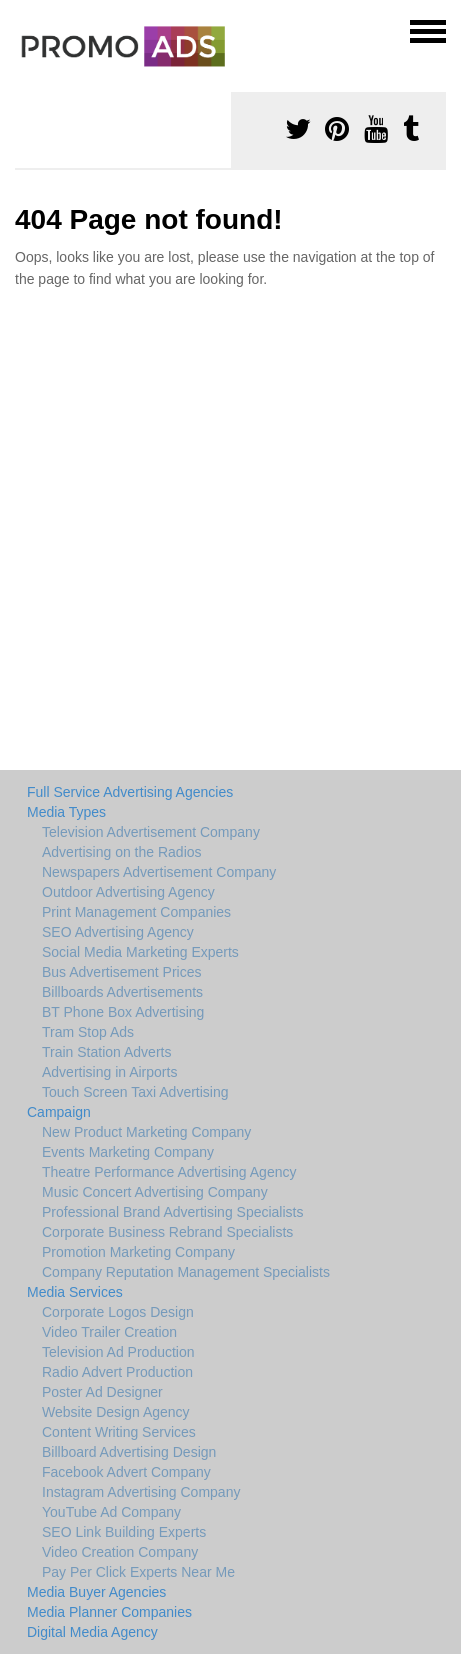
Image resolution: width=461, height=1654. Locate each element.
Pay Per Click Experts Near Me (138, 1572)
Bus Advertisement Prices (122, 972)
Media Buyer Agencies (96, 1592)
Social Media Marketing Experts (140, 952)
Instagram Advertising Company (141, 1492)
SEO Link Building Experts (124, 1532)
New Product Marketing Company (146, 1132)
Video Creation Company (120, 1552)
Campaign (59, 1112)
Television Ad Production (118, 1352)
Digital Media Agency (92, 1632)
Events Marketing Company (128, 1152)
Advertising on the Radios (122, 852)
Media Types (66, 812)
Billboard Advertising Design (129, 1452)
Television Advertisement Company (151, 832)
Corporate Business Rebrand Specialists (167, 1232)
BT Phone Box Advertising (123, 1012)
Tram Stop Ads (88, 1032)
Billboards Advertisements (122, 992)
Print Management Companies (136, 912)
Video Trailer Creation (109, 1332)
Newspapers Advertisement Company (159, 872)
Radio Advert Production (117, 1372)
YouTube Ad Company (111, 1512)
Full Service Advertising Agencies (130, 792)
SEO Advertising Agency (118, 932)
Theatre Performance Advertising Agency (169, 1172)
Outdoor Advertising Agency (128, 892)
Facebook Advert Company (126, 1472)
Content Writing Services (119, 1432)
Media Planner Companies (109, 1612)
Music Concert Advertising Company (155, 1192)
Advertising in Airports (109, 1072)
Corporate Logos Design (118, 1312)
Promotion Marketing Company (138, 1252)
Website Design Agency (116, 1412)
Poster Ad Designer (102, 1392)
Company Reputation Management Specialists (186, 1272)
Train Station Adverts (106, 1052)
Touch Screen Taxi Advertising (135, 1092)
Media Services (75, 1292)
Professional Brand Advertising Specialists (172, 1212)
